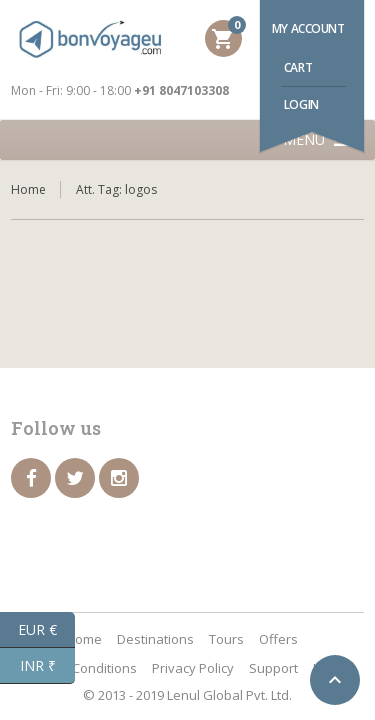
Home (28, 189)
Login (301, 104)
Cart (298, 67)
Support (273, 668)
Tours (226, 639)
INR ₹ (48, 666)
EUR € (46, 630)
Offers (278, 639)
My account (308, 28)
